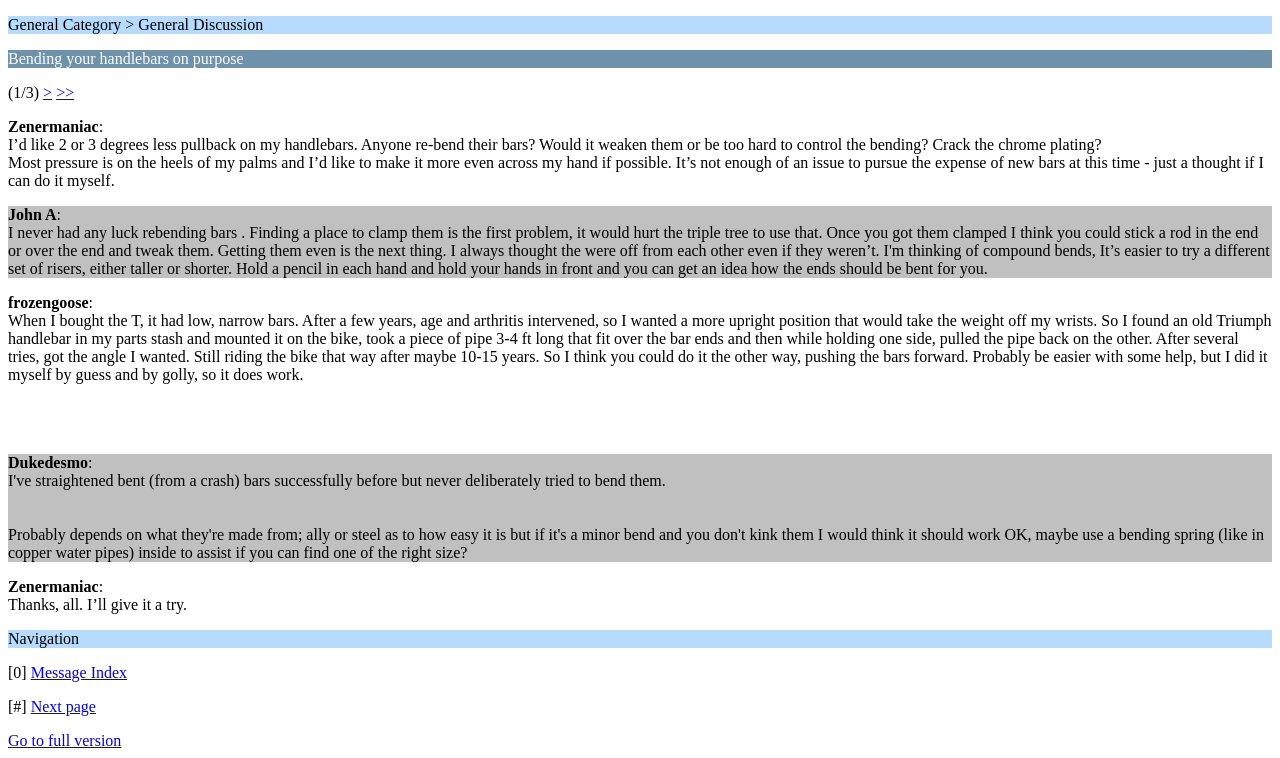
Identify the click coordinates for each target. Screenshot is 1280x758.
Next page (63, 706)
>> (65, 92)
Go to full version (64, 740)
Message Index (79, 672)
